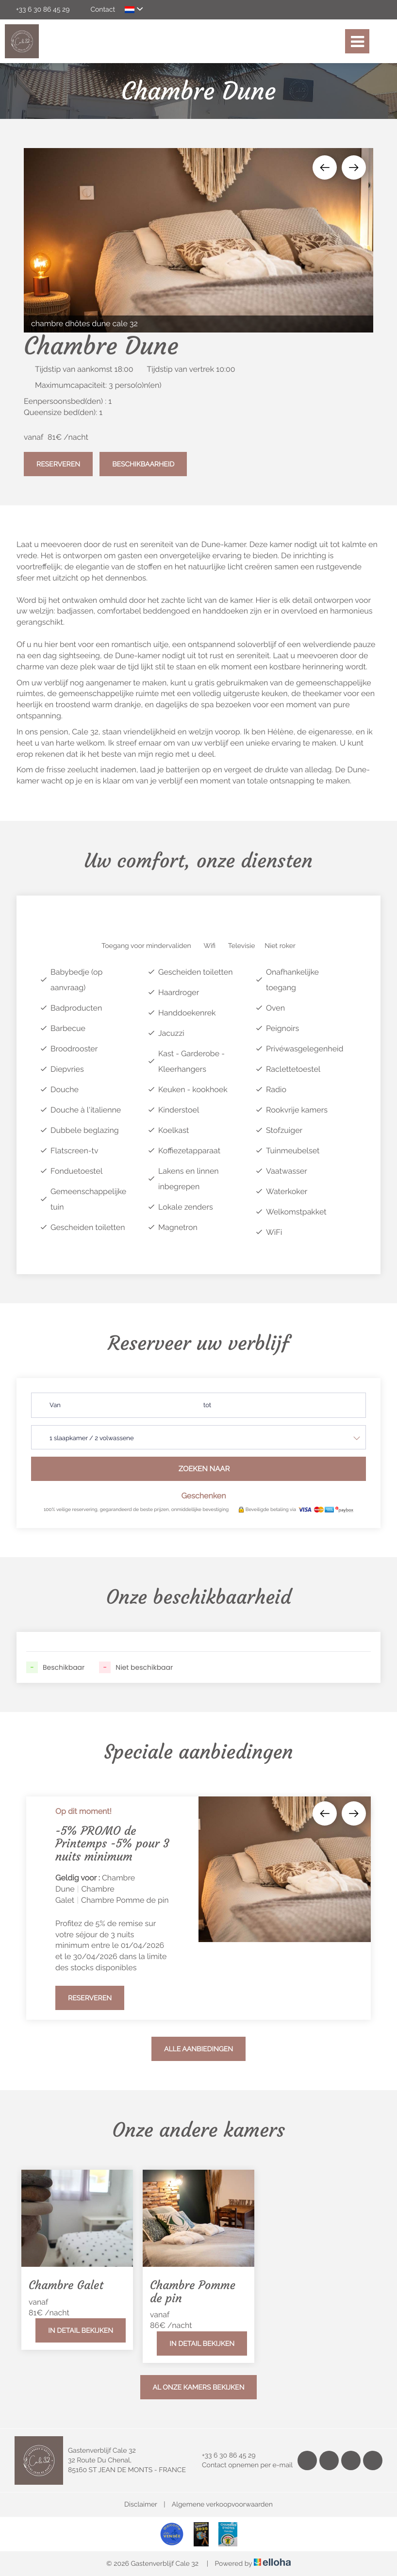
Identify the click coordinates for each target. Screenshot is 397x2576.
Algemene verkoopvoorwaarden (222, 2505)
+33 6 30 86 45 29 (223, 2455)
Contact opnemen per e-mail (242, 2465)
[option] (198, 240)
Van (55, 1405)
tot (207, 1405)
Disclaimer (140, 2505)
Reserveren (58, 464)
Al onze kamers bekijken (199, 2388)
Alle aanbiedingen (198, 2049)
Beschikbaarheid (143, 464)
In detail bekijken (80, 2331)
